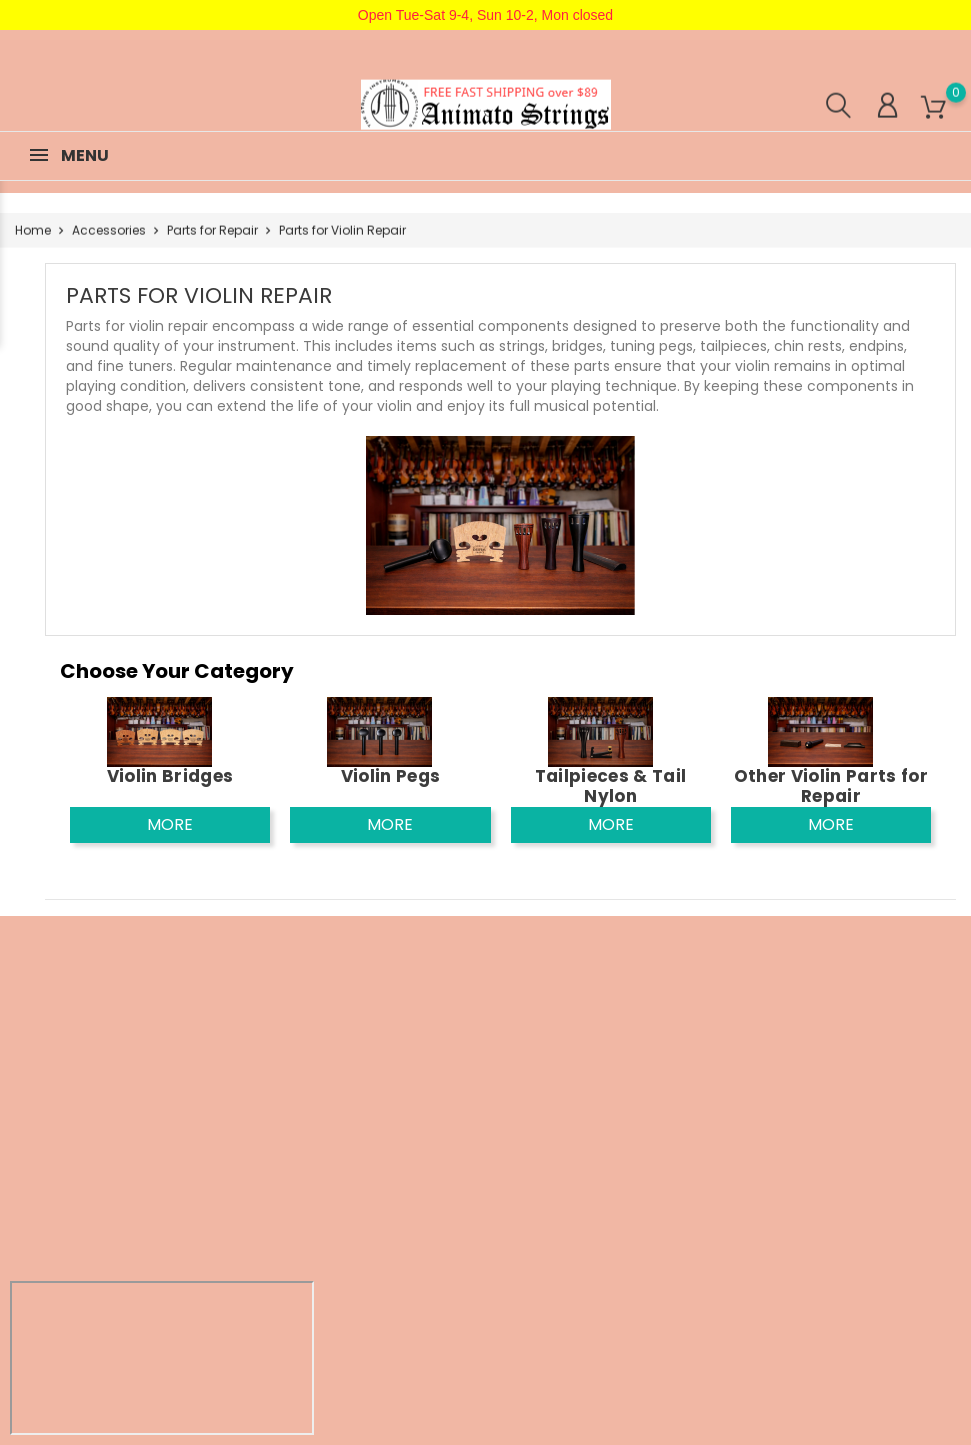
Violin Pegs (391, 776)
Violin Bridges (170, 776)
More (170, 824)
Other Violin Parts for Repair (831, 786)
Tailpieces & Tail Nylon (611, 786)
